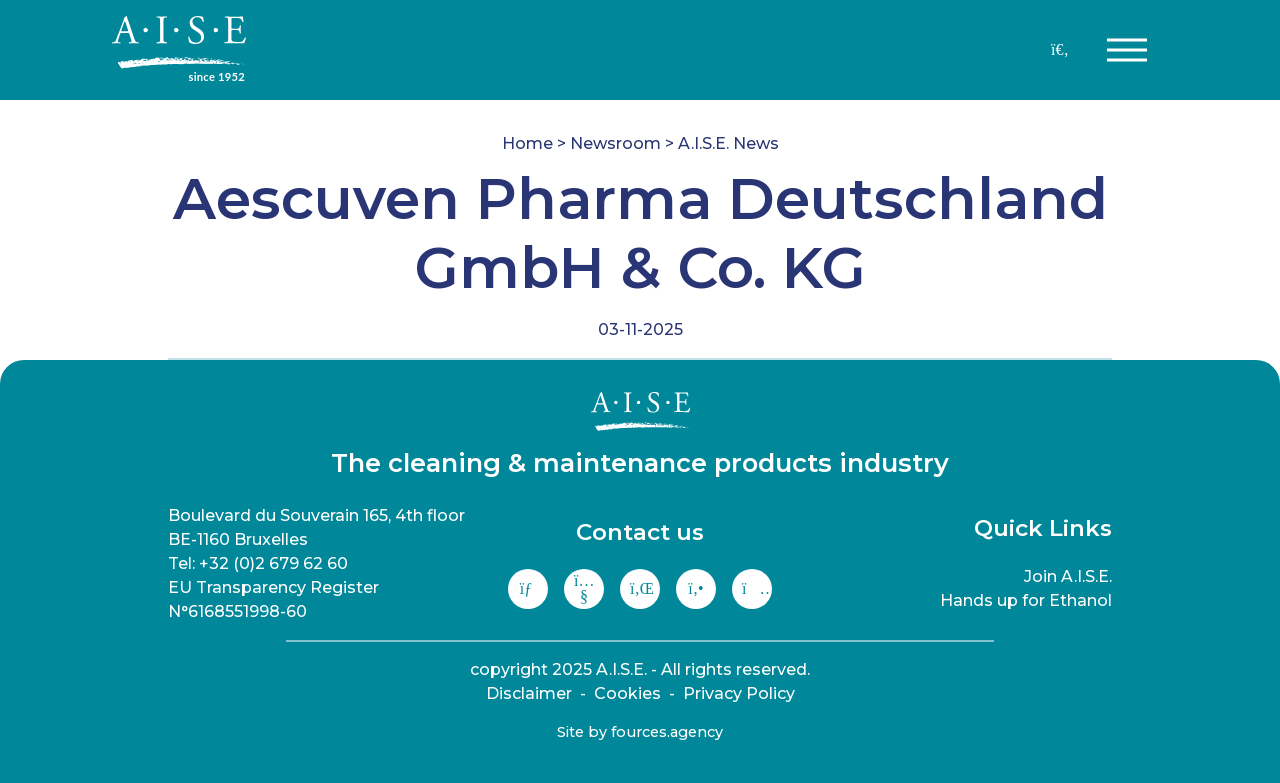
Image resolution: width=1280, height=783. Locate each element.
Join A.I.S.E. (1068, 576)
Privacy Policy (739, 693)
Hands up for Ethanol (1026, 600)
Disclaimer (529, 693)
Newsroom (615, 143)
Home (527, 143)
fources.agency (667, 732)
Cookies (627, 693)
